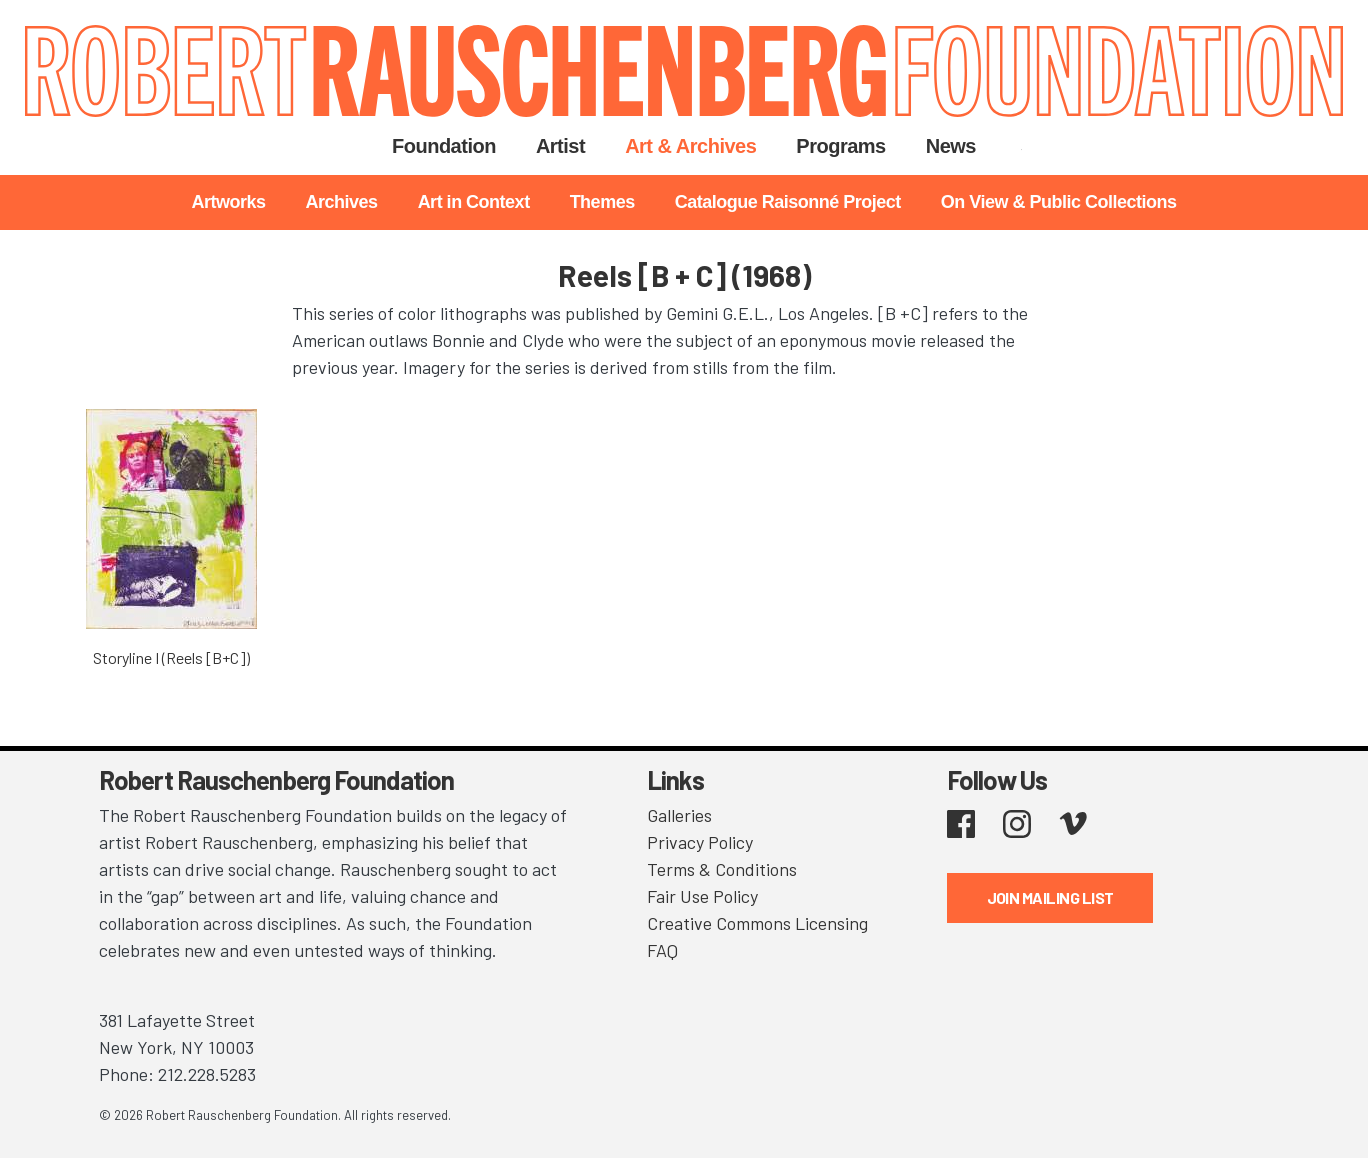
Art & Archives (690, 146)
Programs (840, 146)
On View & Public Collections (1059, 202)
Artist (560, 146)
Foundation (444, 146)
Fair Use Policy (702, 896)
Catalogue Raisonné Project (788, 202)
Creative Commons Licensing (757, 923)
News (951, 146)
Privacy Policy (700, 842)
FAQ (662, 950)
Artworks (229, 202)
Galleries (679, 815)
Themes (602, 202)
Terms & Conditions (722, 869)
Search (1021, 146)
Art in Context (474, 202)
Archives (342, 202)
